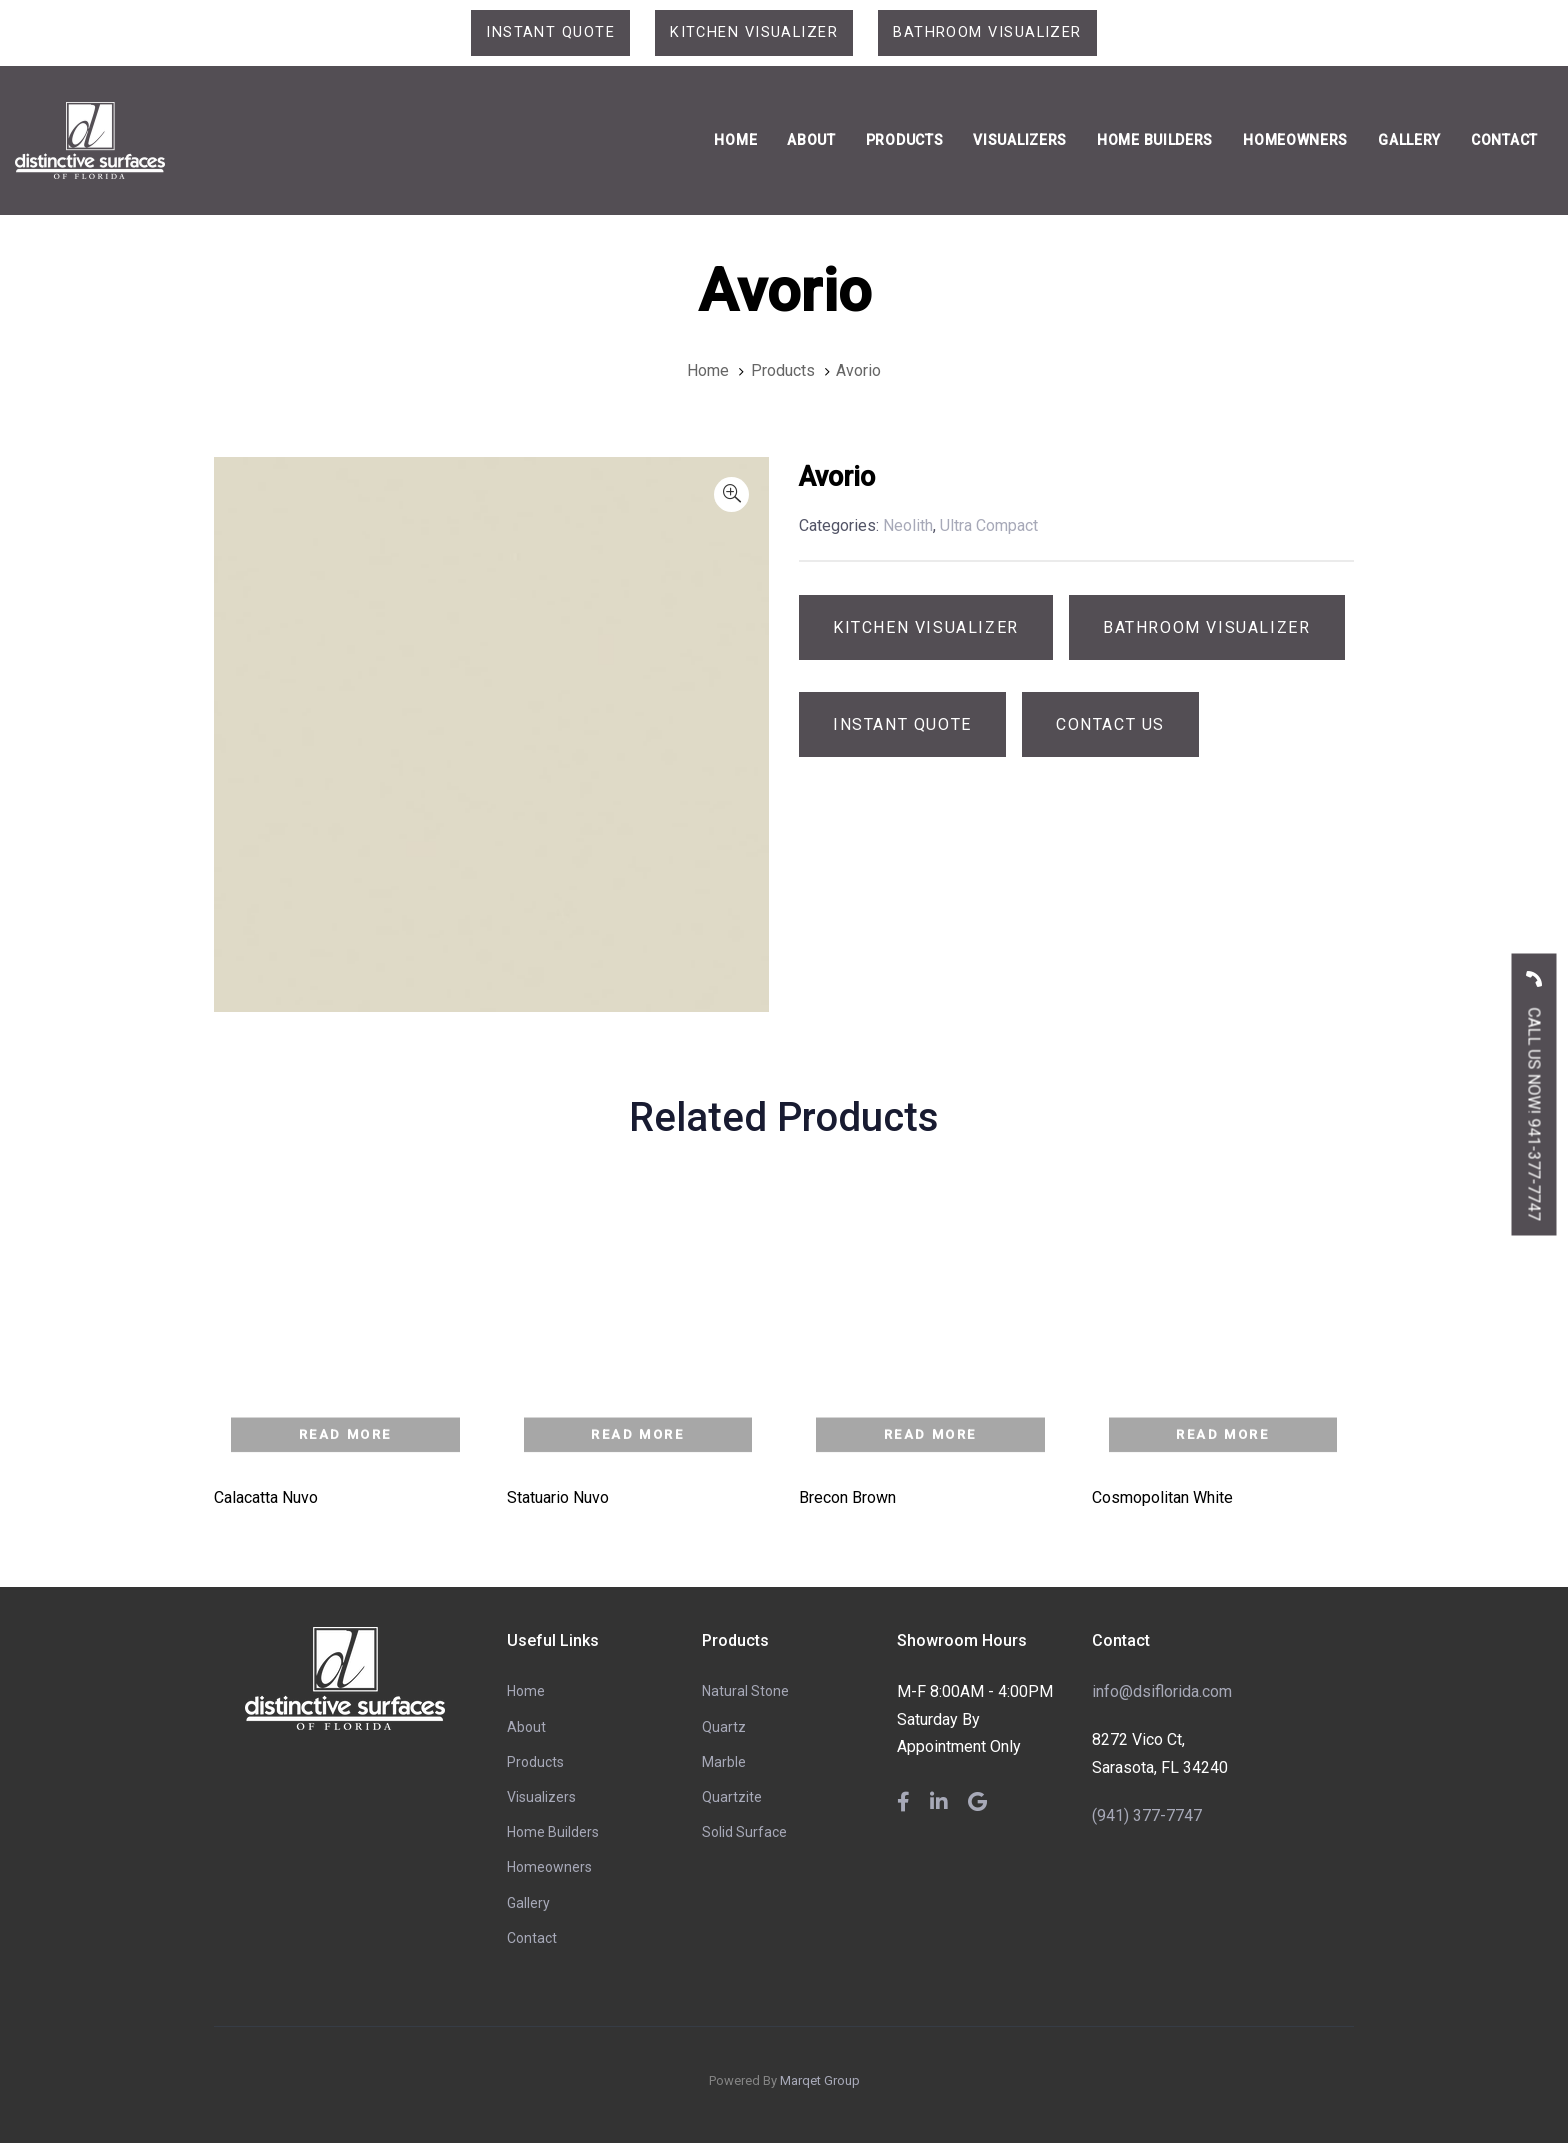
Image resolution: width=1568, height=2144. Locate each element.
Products (535, 1764)
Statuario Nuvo (558, 1499)
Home (526, 1693)
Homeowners (549, 1869)
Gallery (528, 1904)
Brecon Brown (847, 1499)
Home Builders (553, 1834)
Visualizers (541, 1799)
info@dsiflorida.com (1162, 1693)
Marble (724, 1764)
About (526, 1728)
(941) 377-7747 (1147, 1816)
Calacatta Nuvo (266, 1499)
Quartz (724, 1728)
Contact (532, 1940)
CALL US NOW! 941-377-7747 (1534, 1088)
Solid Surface (744, 1834)
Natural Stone (745, 1693)
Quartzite (732, 1799)
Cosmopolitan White (1162, 1499)
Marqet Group (820, 2082)
